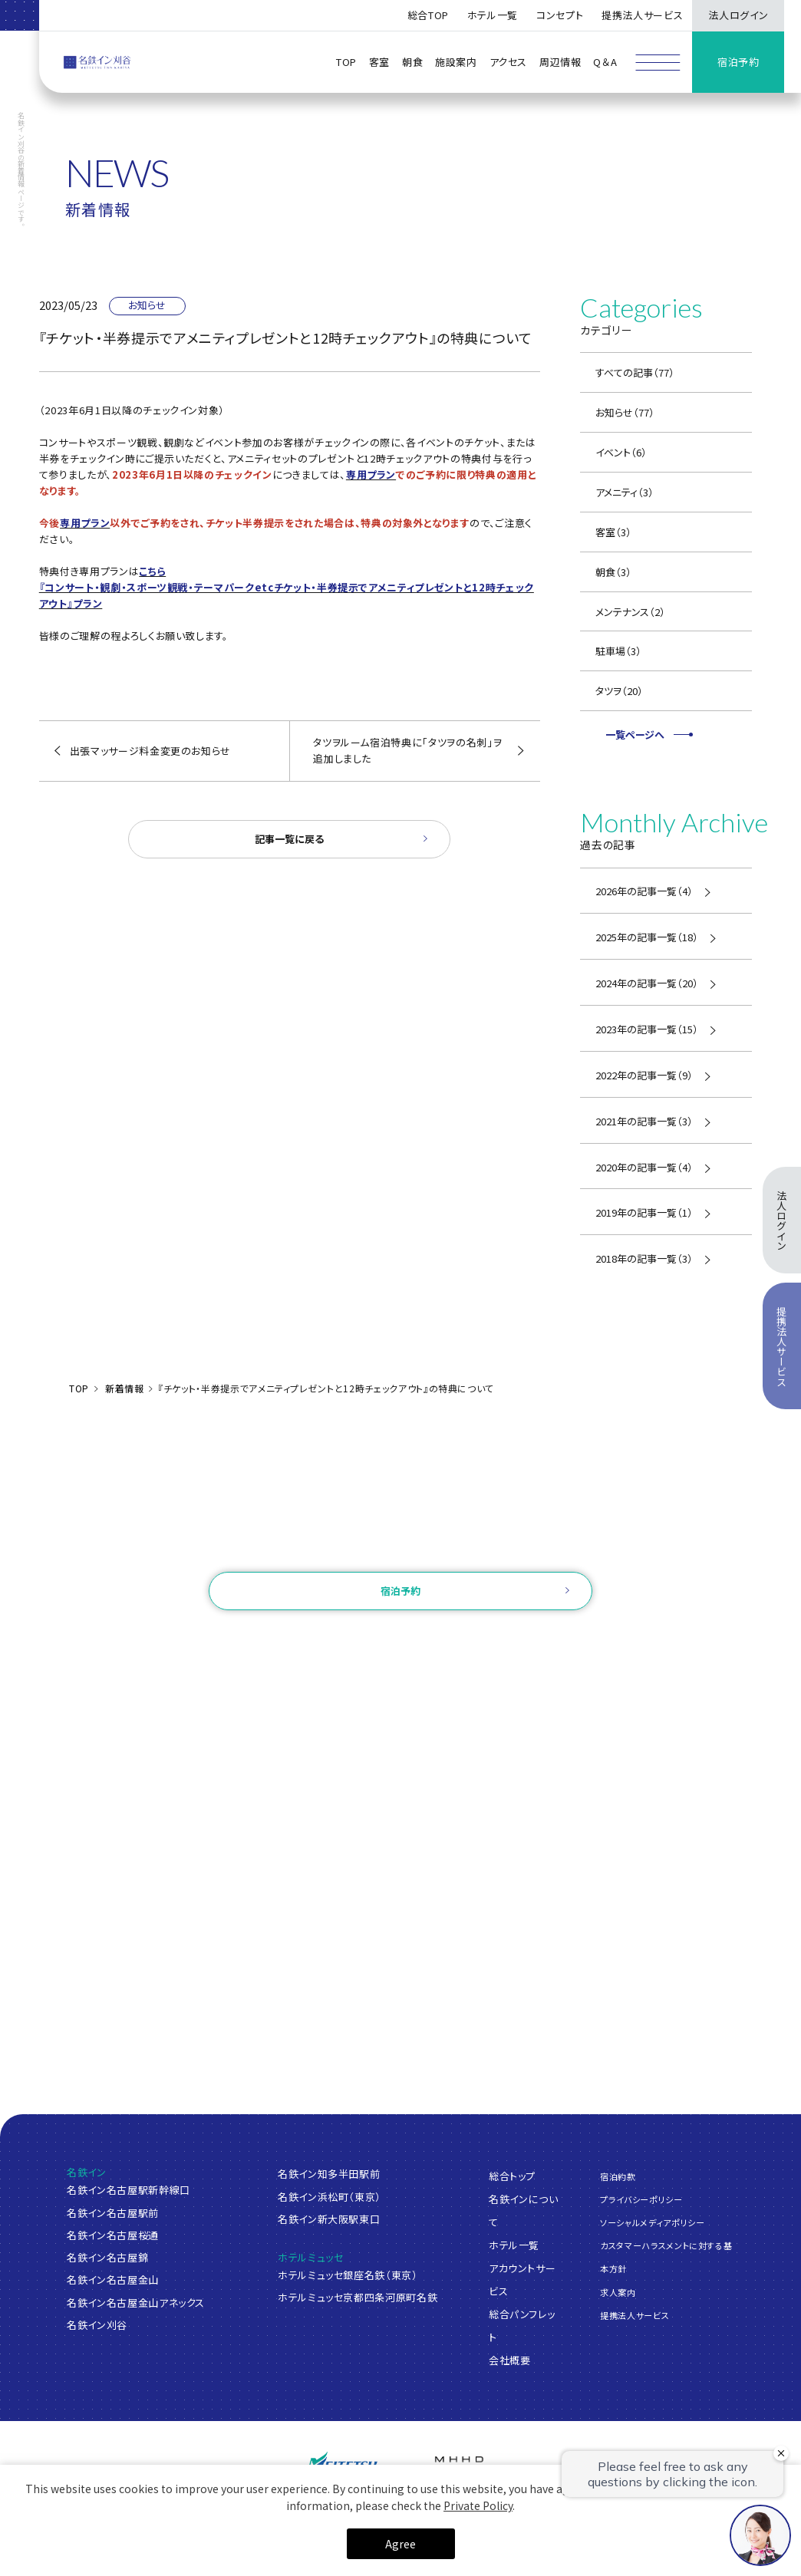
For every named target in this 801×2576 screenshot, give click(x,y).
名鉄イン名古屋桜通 (113, 2235)
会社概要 (510, 2359)
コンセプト (559, 15)
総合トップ (512, 2175)
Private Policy (478, 2505)
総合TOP (428, 15)
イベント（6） (621, 452)
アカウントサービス (522, 2279)
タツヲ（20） (619, 691)
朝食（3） (613, 572)
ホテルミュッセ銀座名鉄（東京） (348, 2275)
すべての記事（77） (634, 372)
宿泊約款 (618, 2175)
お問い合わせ (400, 1550)
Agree (400, 2543)
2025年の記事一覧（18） (646, 937)
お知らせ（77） (624, 412)
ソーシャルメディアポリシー (652, 2222)
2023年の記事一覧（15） (646, 1029)
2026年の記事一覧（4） (644, 891)
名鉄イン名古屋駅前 (113, 2212)
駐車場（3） (618, 651)
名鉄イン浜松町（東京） (329, 2196)
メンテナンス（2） (630, 611)
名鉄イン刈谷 (97, 2324)
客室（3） (613, 532)
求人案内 (618, 2291)
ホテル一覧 (514, 2244)
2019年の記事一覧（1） (644, 1212)
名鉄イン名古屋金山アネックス (136, 2302)
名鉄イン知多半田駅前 (329, 2173)
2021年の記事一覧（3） (644, 1121)
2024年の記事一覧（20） (646, 983)
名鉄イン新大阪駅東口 (329, 2219)
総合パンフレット (522, 2325)
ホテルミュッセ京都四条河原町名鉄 (357, 2297)
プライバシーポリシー (641, 2199)
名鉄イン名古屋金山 (113, 2279)
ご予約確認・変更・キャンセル (211, 1638)
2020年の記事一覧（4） (644, 1167)
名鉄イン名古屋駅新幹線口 (128, 2189)
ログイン (315, 1638)
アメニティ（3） (624, 492)
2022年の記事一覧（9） (644, 1075)
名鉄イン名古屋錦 (107, 2257)
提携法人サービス (642, 15)
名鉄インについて (524, 2209)
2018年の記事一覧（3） (644, 1258)
